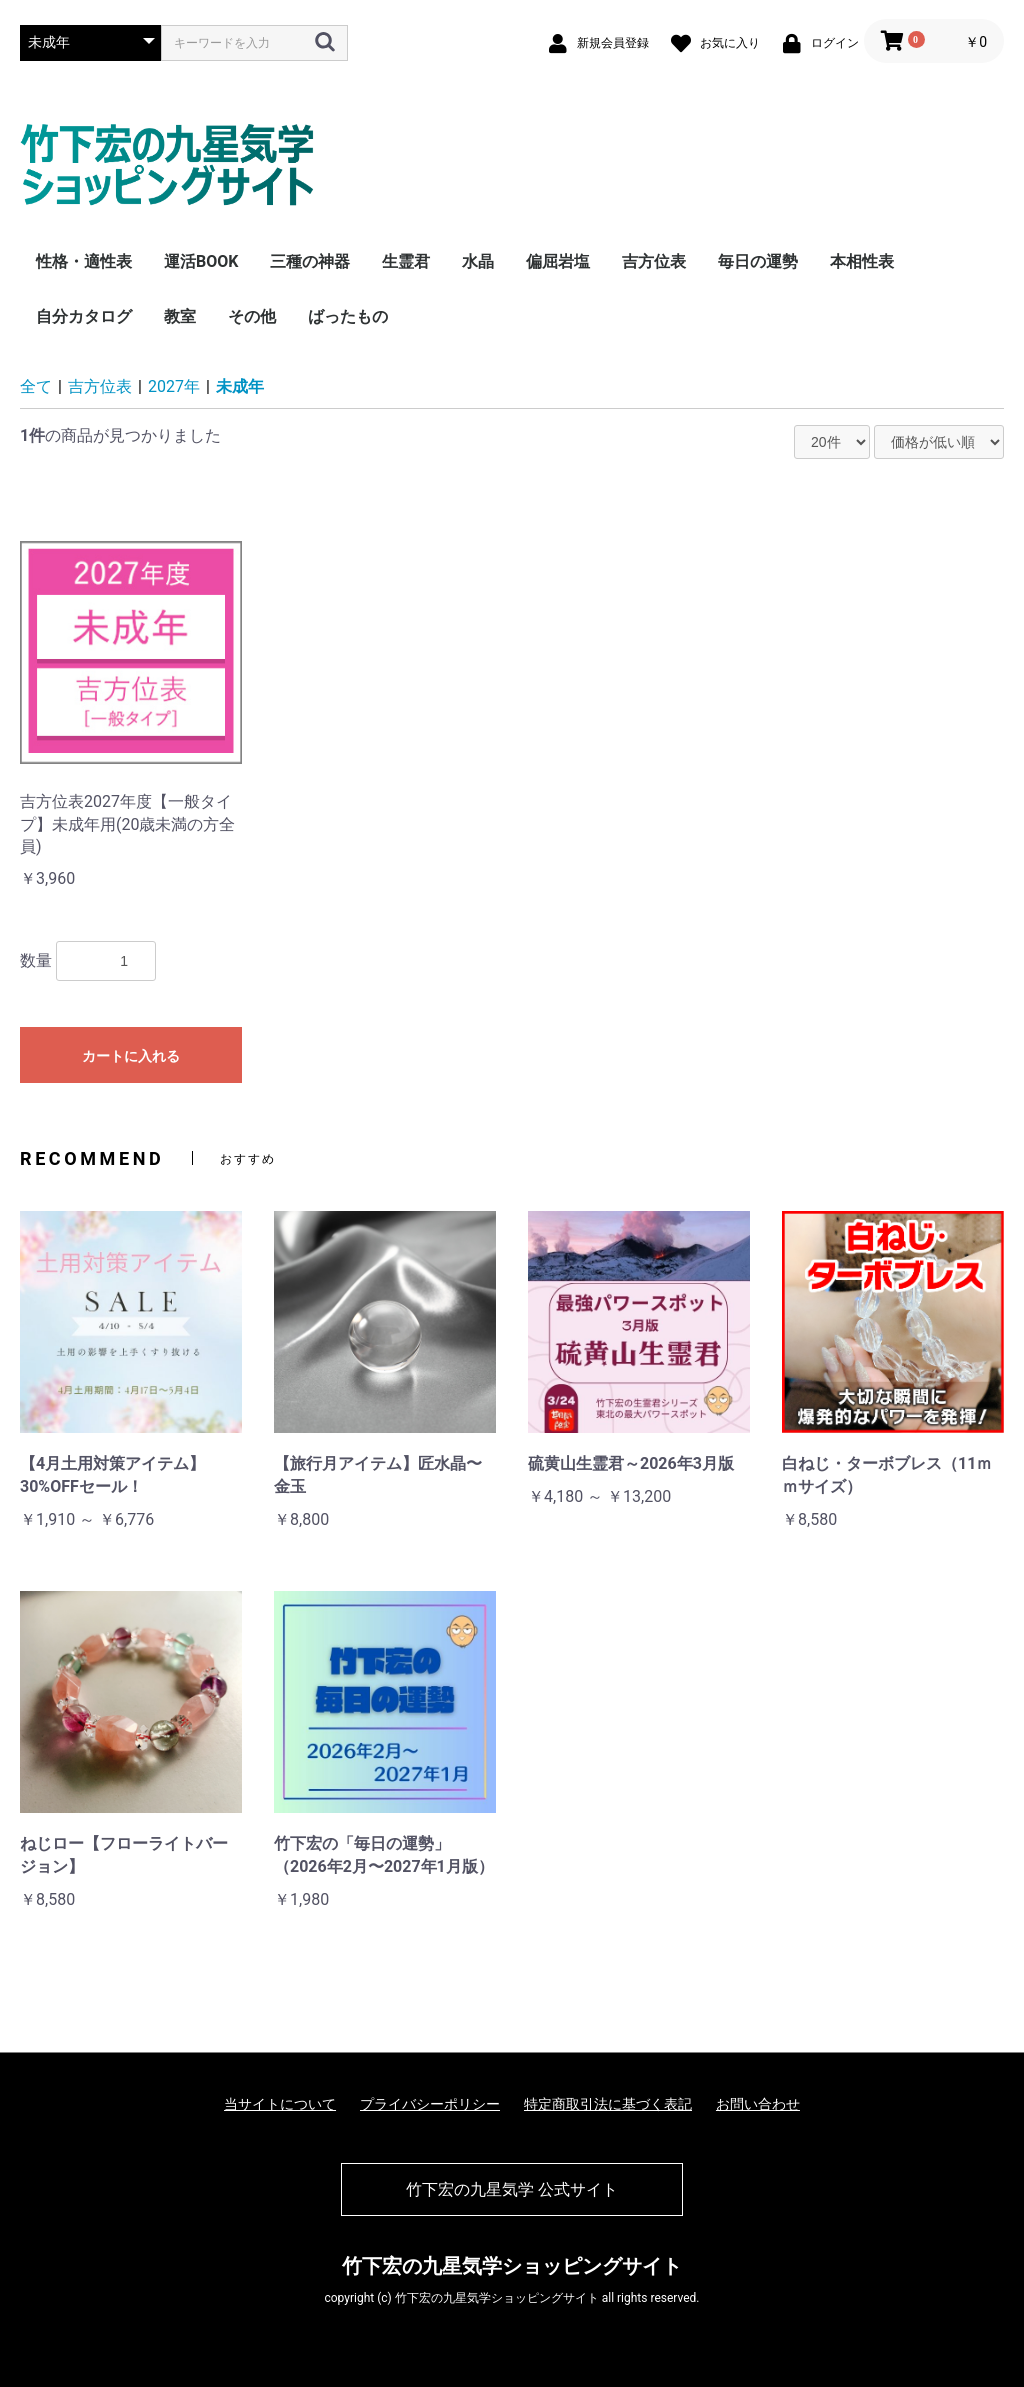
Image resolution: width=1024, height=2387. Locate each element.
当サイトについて (280, 2104)
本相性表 (862, 261)
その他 (252, 316)
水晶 (478, 261)
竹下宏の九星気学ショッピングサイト (512, 2266)
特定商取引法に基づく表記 (608, 2104)
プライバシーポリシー (430, 2104)
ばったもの (348, 316)
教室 (180, 316)
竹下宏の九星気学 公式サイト (512, 2189)
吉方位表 (654, 261)
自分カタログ (84, 316)
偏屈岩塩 (558, 261)
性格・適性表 (84, 261)
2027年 (174, 386)
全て (36, 386)
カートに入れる (131, 1056)
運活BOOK (201, 261)
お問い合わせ (758, 2104)
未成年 (240, 386)
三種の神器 (310, 261)
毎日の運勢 (758, 261)
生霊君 (406, 261)
